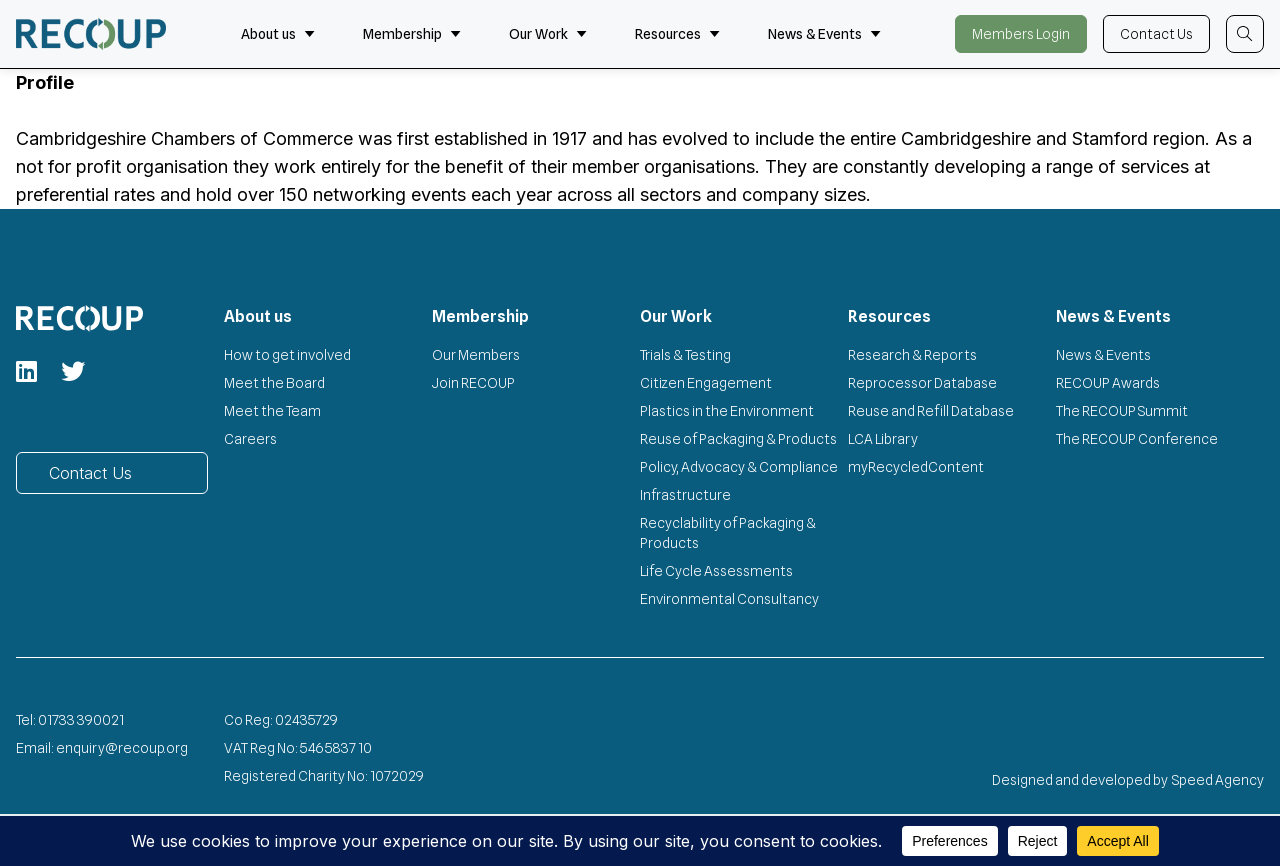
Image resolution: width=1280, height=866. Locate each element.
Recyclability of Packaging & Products (728, 533)
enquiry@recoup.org (122, 748)
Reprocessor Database (922, 383)
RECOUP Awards (1108, 383)
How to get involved (287, 355)
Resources (677, 34)
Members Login (1021, 34)
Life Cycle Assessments (716, 571)
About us (278, 34)
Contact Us (1156, 34)
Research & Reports (912, 355)
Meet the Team (272, 411)
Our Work (548, 34)
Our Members (476, 355)
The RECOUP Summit (1122, 411)
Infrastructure (685, 495)
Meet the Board (274, 383)
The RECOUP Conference (1137, 439)
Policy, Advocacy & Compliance (739, 467)
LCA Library (883, 439)
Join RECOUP (473, 383)
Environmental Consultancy (729, 599)
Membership (412, 34)
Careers (250, 439)
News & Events (824, 34)
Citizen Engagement (706, 383)
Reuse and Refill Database (931, 411)
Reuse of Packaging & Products (738, 439)
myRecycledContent (916, 467)
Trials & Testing (685, 355)
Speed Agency (1218, 780)
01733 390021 (81, 720)
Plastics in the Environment (727, 411)
